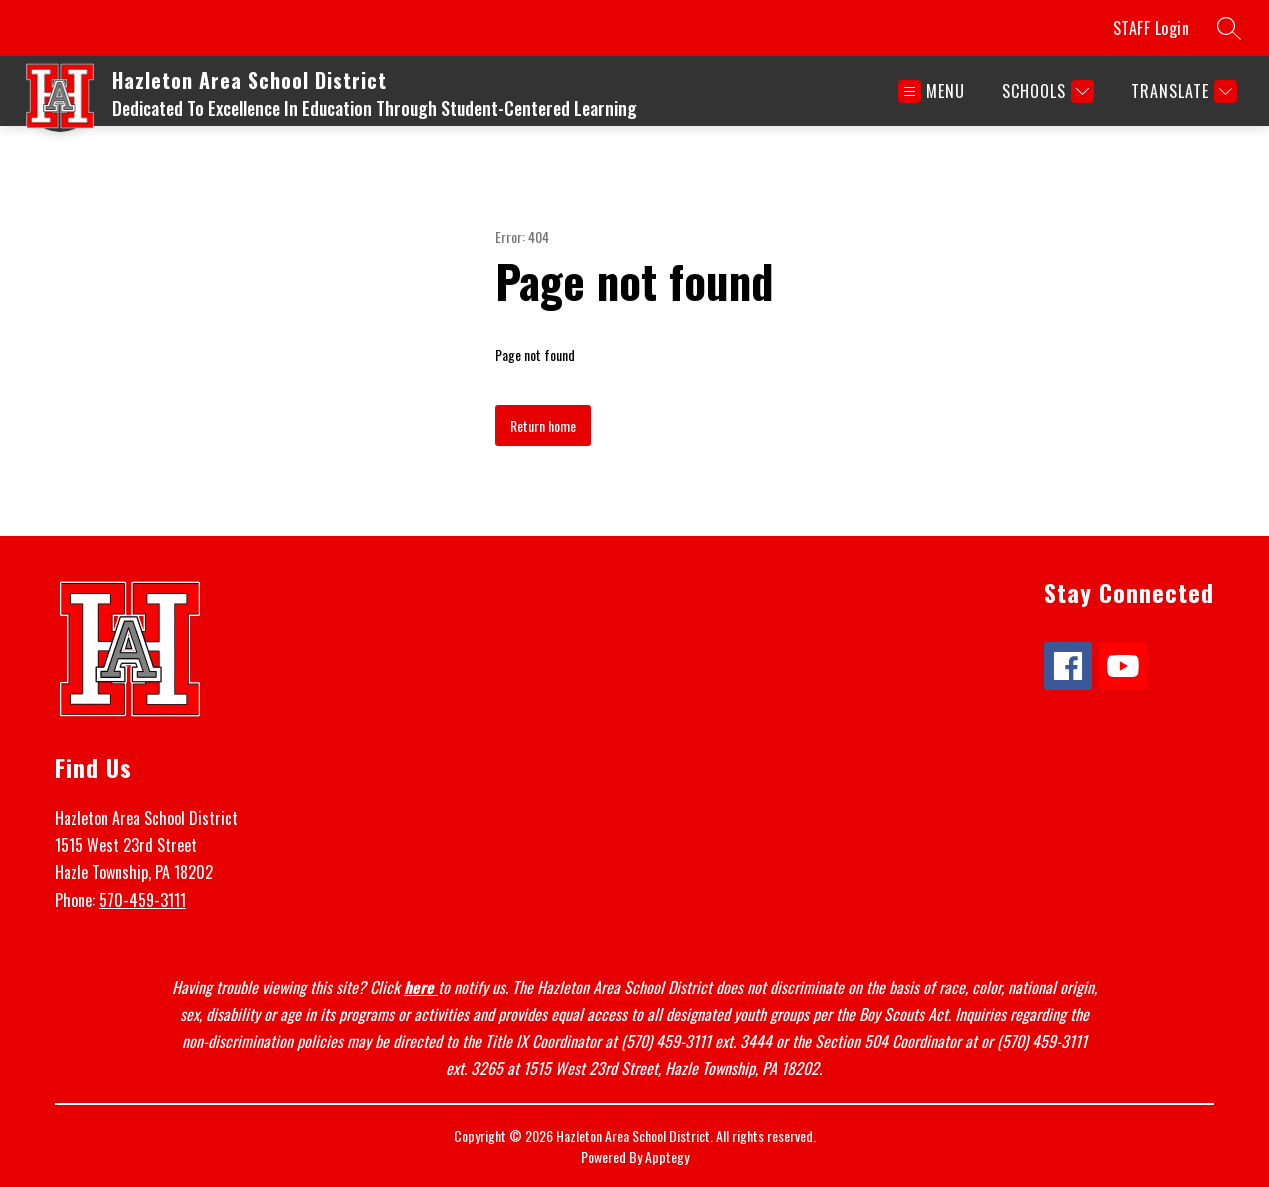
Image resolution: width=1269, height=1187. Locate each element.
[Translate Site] (1181, 91)
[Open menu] (931, 91)
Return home (543, 425)
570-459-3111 (142, 900)
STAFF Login (1151, 28)
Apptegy (667, 1156)
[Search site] (1229, 28)
